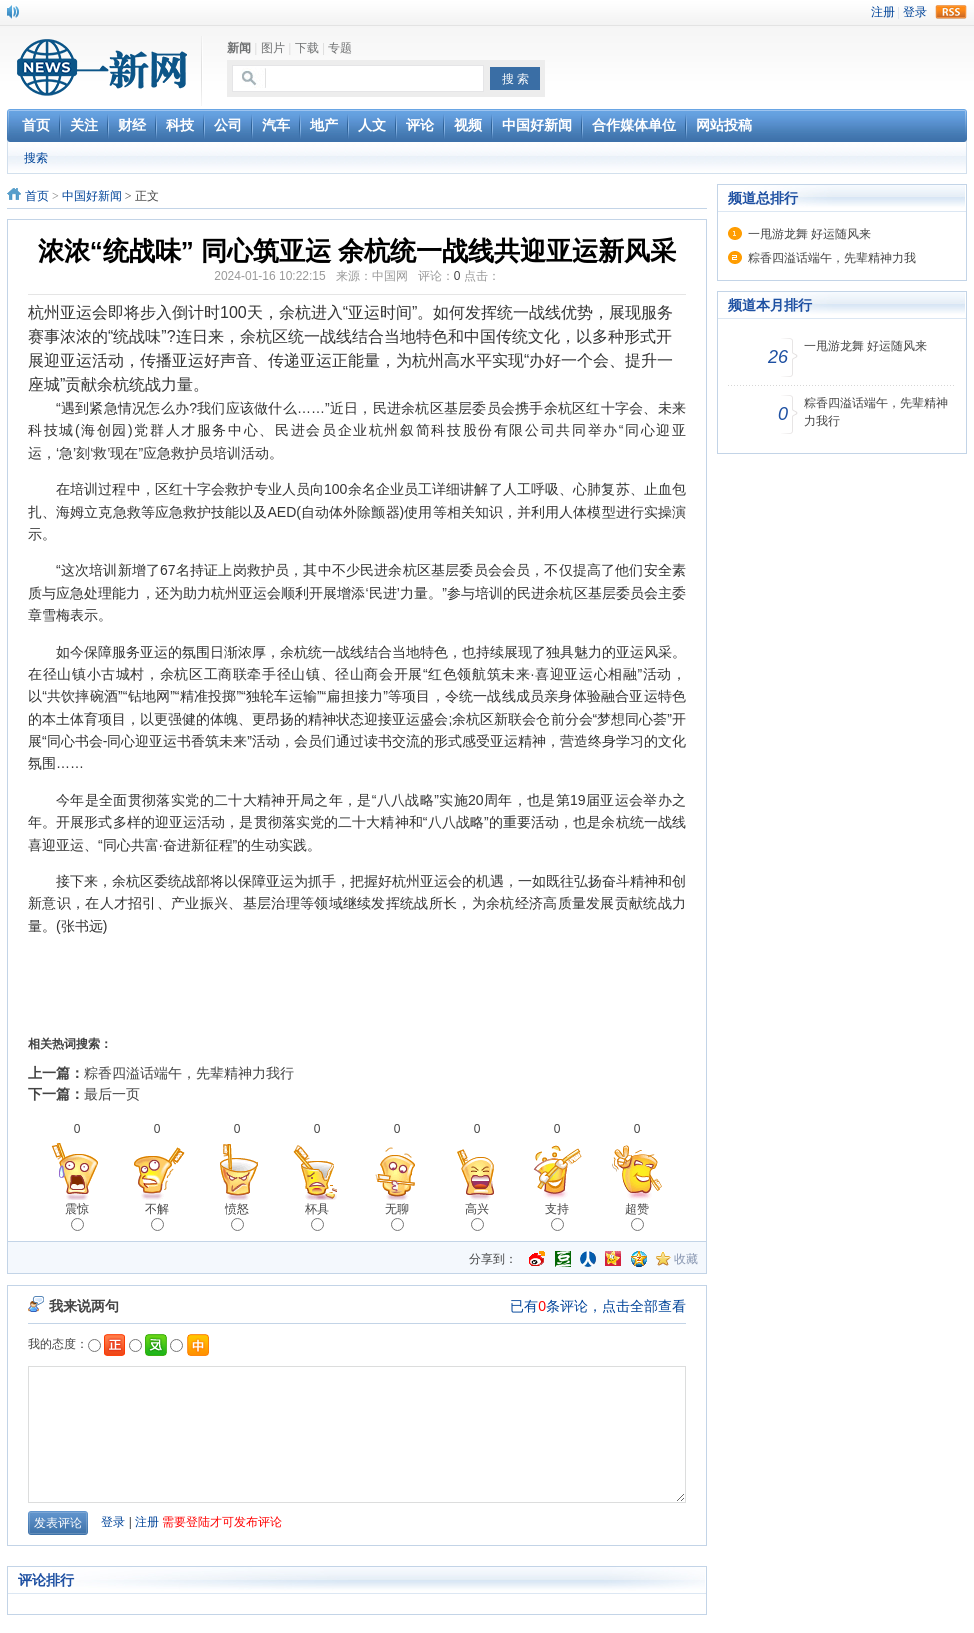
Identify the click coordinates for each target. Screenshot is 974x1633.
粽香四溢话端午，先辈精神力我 (832, 258)
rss (951, 12)
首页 (37, 196)
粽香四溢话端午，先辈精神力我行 (189, 1073)
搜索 (36, 158)
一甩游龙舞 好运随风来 (809, 234)
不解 (157, 1216)
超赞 (637, 1216)
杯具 (317, 1216)
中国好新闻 (92, 196)
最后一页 (112, 1094)
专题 (340, 48)
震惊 (77, 1216)
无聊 (397, 1216)
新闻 (239, 48)
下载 (307, 48)
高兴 (477, 1216)
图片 (273, 48)
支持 (557, 1216)
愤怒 (237, 1216)
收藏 (686, 1259)
